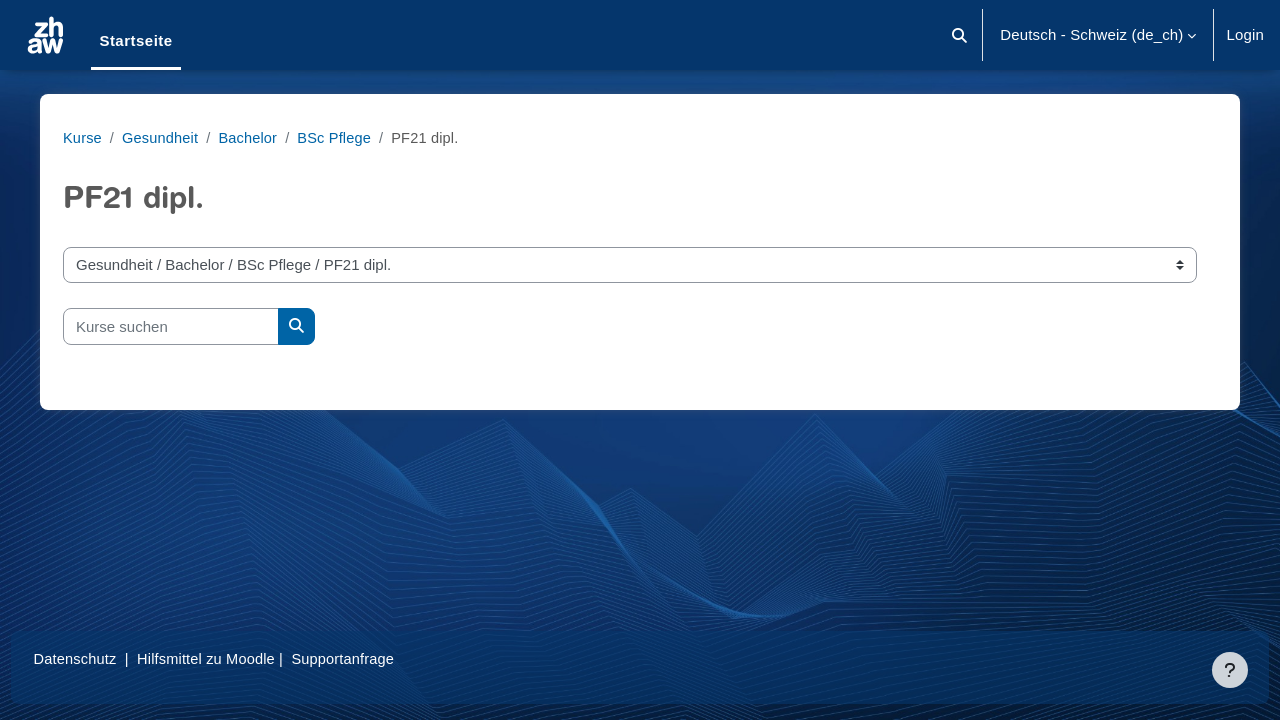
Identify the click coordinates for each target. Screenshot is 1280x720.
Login (1245, 34)
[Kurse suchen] (179, 326)
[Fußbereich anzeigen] (1230, 670)
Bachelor (260, 137)
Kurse (91, 137)
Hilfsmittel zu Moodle (249, 658)
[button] (959, 35)
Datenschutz (113, 658)
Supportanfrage (389, 658)
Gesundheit (170, 137)
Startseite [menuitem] (135, 40)
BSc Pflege (349, 137)
